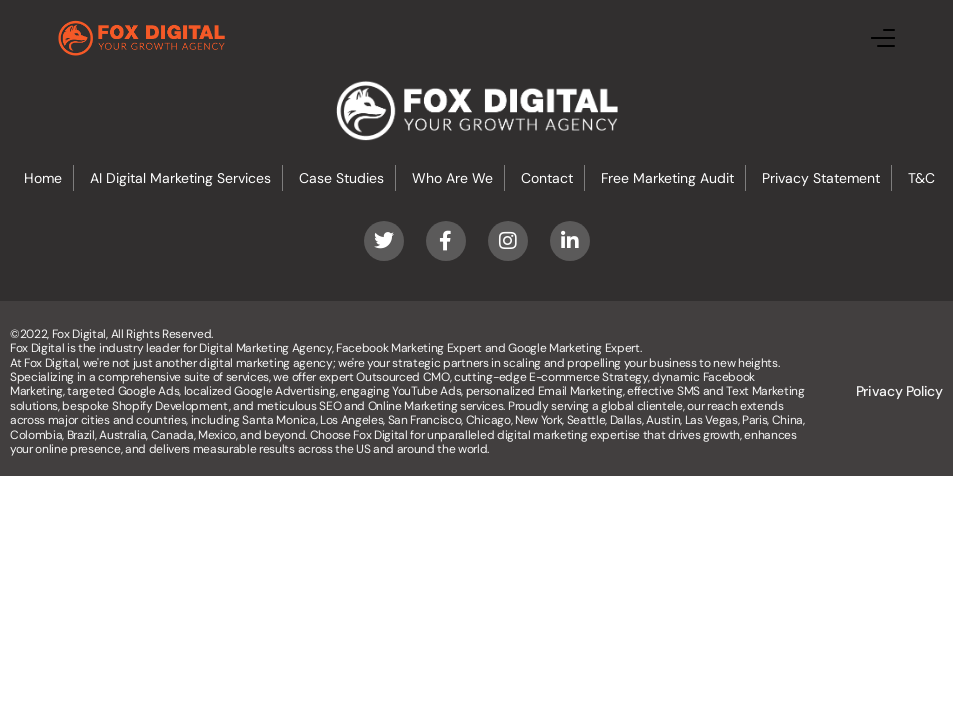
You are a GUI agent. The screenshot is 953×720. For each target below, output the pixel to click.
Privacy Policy (899, 391)
